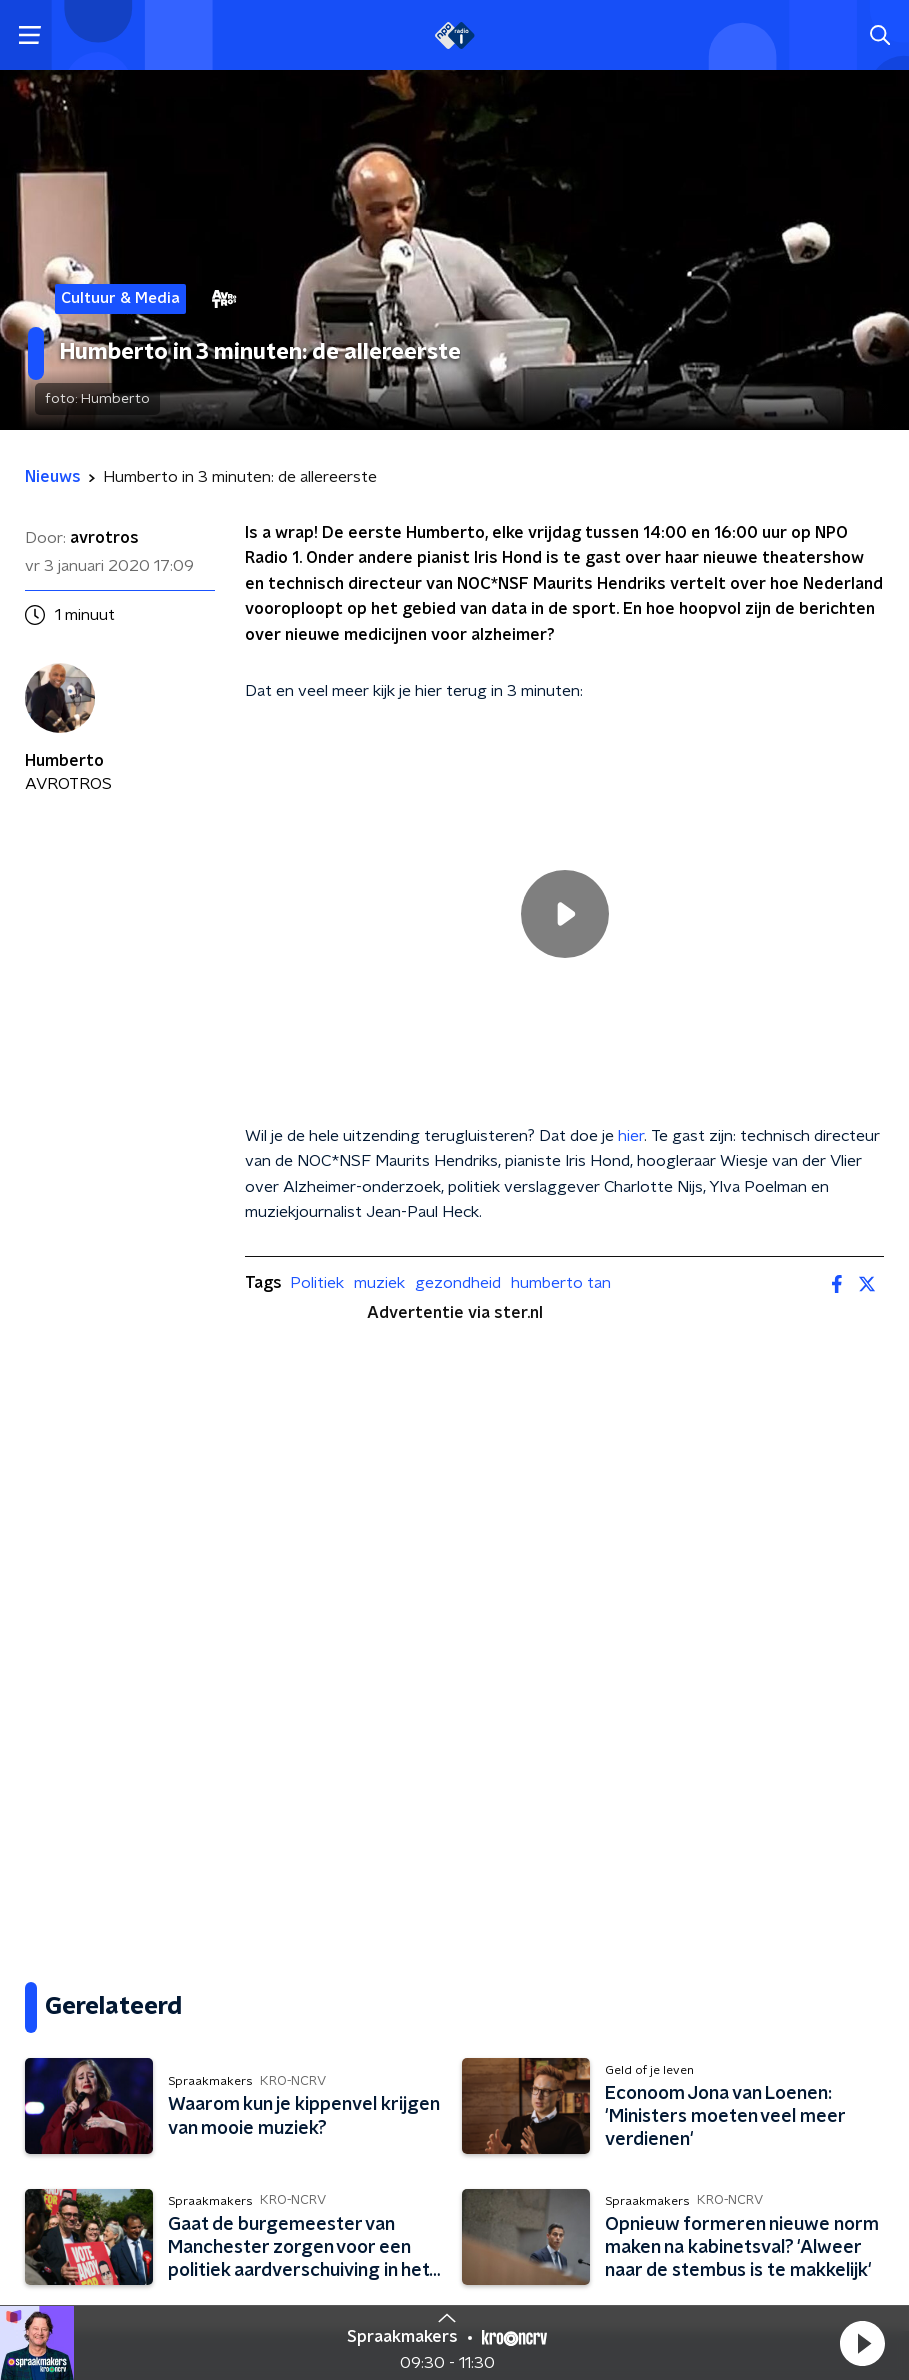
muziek (379, 1283)
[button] (862, 2343)
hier (631, 1136)
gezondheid (458, 1283)
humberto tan (561, 1283)
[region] (564, 913)
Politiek (317, 1283)
